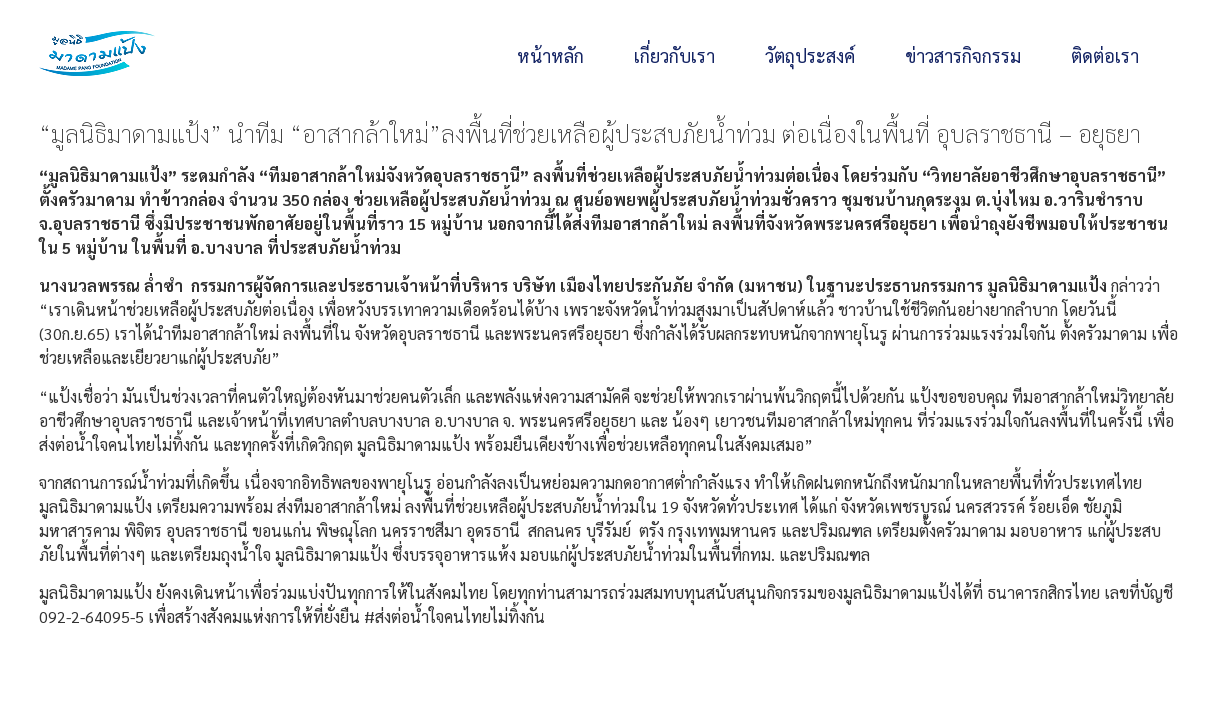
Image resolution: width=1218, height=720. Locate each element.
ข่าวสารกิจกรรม (963, 55)
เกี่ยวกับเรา (674, 55)
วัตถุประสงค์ (810, 55)
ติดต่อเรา (1105, 55)
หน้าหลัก (550, 55)
